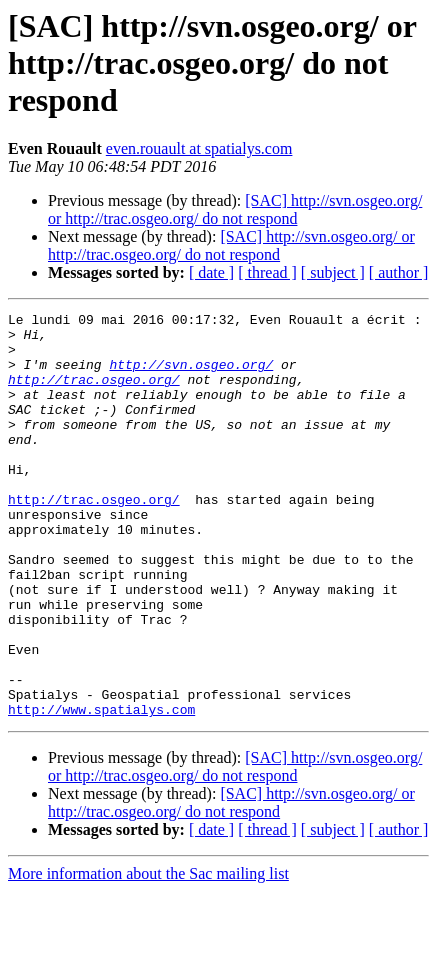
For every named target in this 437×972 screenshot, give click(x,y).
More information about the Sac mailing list (148, 954)
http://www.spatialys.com (101, 790)
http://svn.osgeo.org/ (191, 376)
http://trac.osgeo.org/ (94, 394)
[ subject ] (333, 272)
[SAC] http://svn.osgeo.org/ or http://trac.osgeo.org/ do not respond (235, 209)
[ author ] (399, 272)
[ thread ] (267, 272)
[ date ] (211, 272)
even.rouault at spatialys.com (199, 148)
